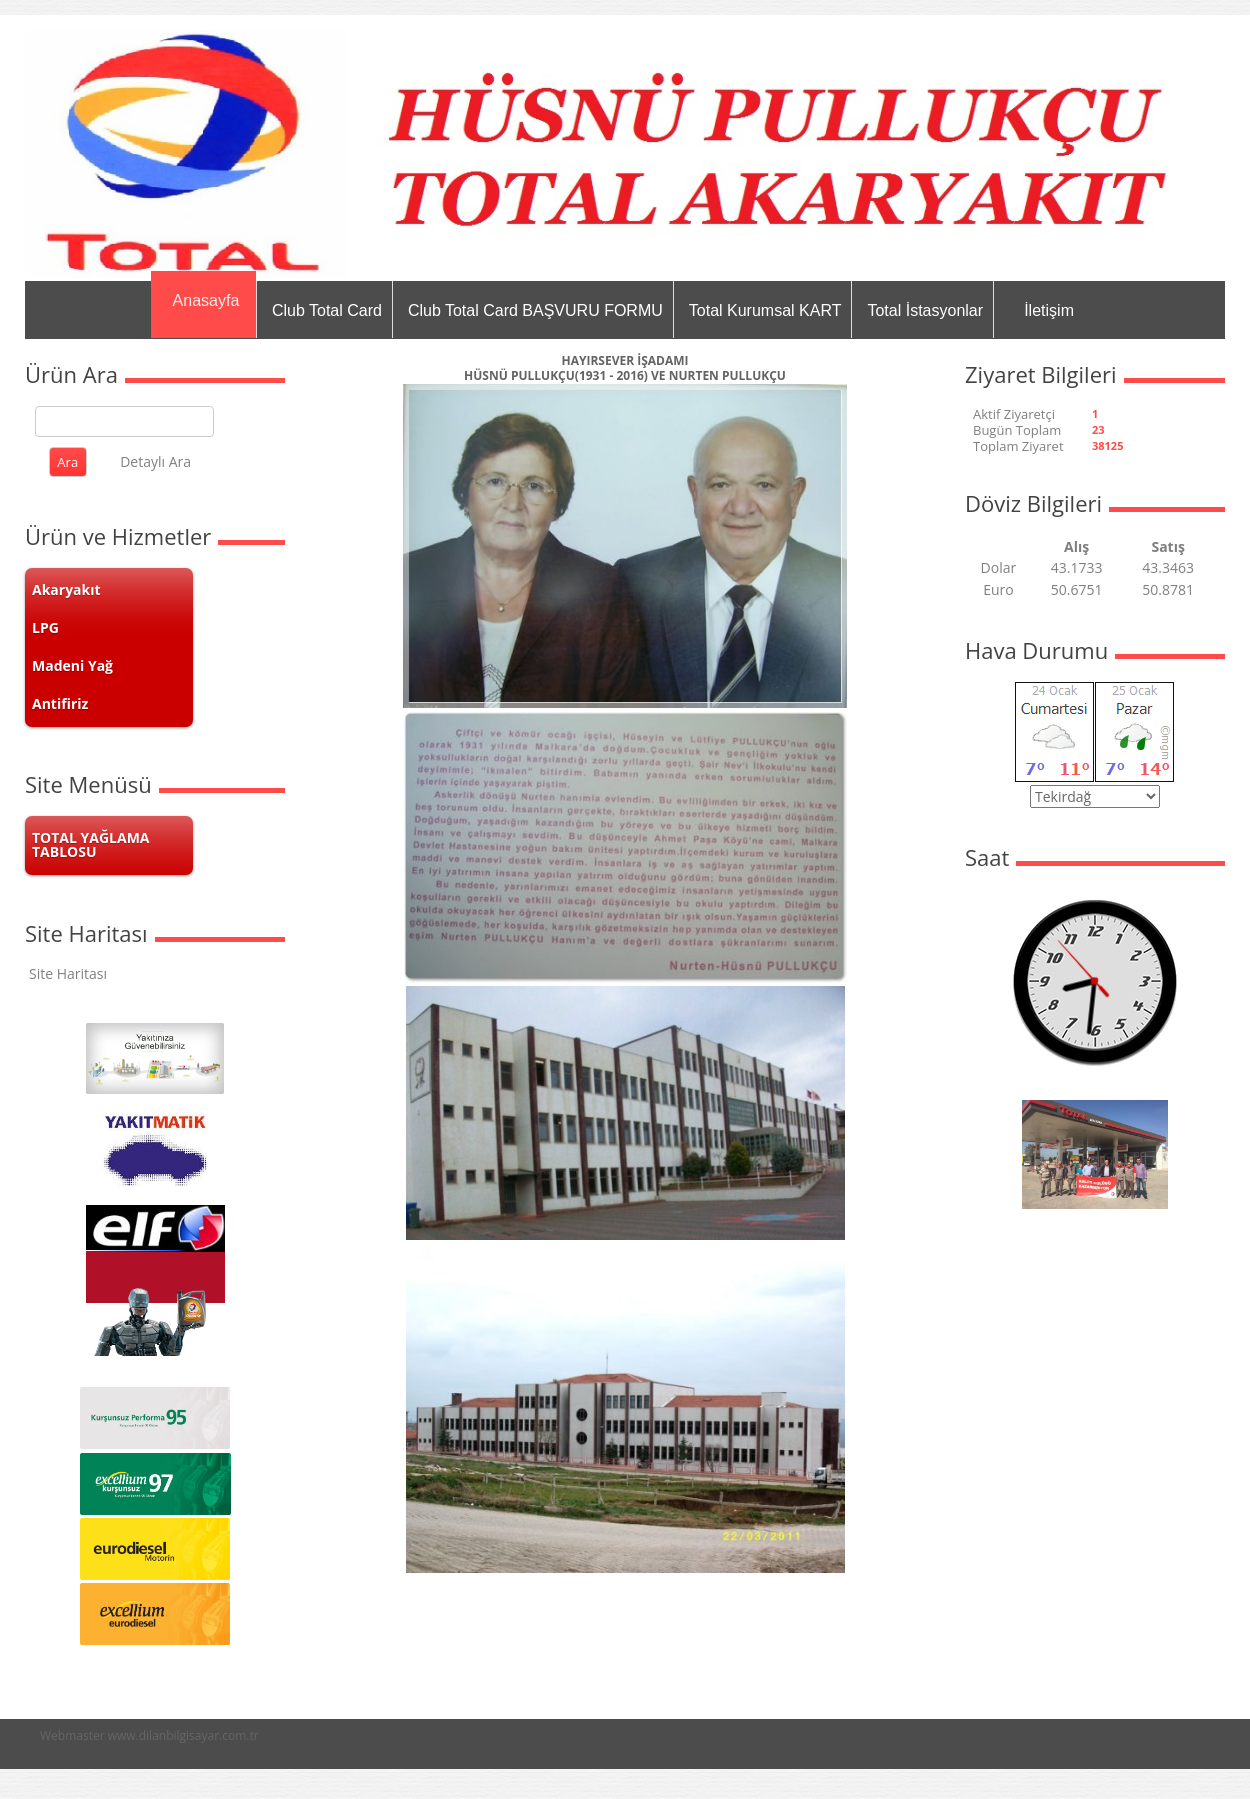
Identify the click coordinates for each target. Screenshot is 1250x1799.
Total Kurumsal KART (765, 310)
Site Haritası (68, 973)
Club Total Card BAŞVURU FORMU (535, 310)
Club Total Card (327, 310)
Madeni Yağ (72, 665)
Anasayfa (206, 300)
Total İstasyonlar (925, 310)
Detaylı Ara (155, 461)
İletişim (1049, 310)
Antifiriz (60, 703)
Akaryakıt (66, 589)
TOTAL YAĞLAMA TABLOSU (91, 844)
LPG (45, 627)
